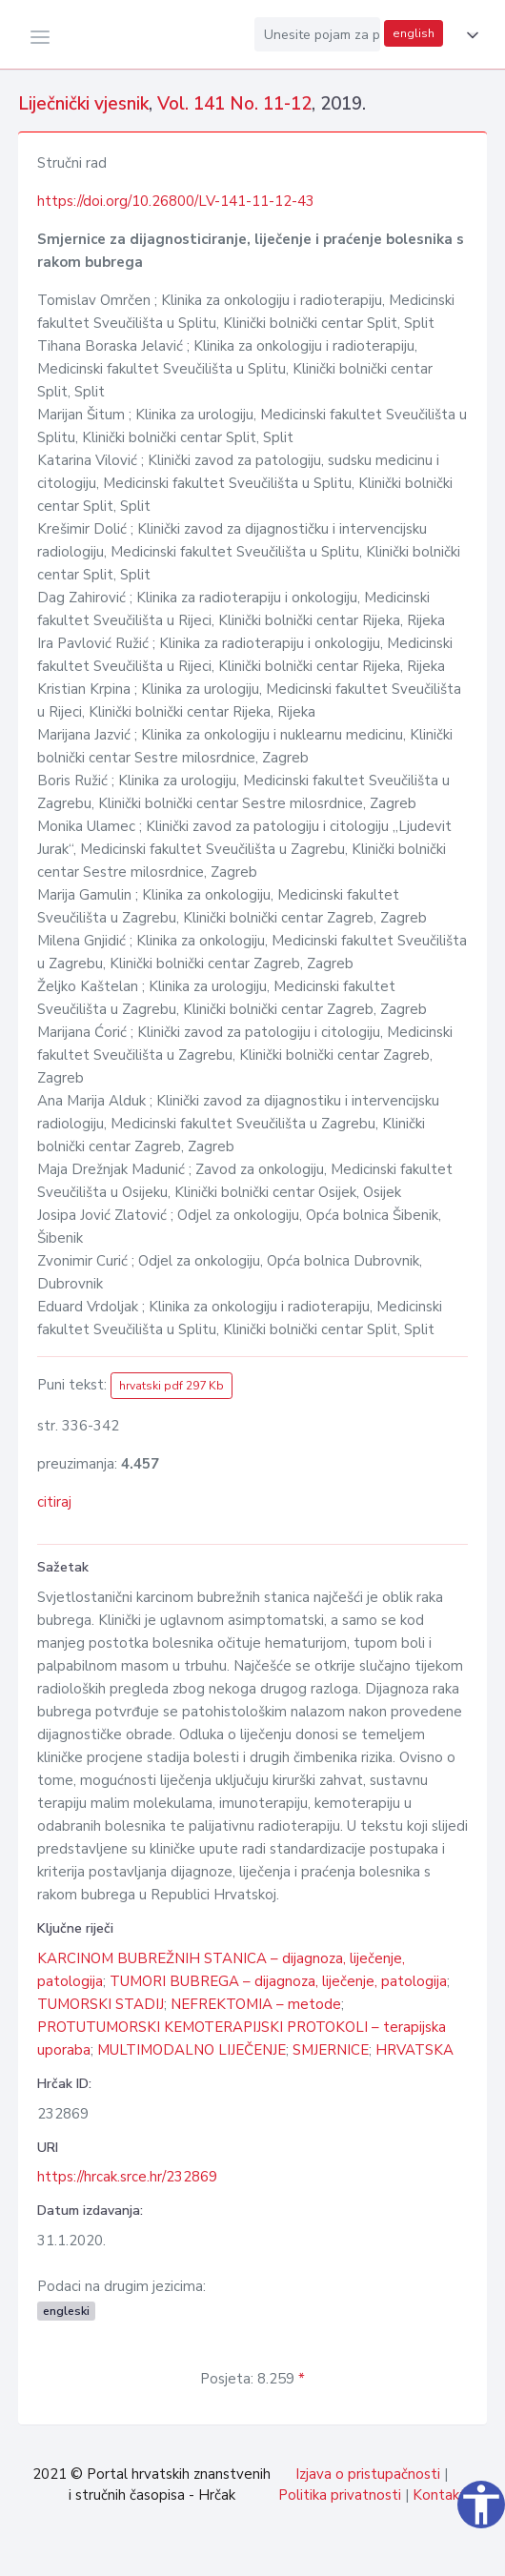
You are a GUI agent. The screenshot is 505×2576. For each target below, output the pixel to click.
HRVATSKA (414, 2049)
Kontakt (439, 2495)
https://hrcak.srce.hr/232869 (127, 2176)
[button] (469, 35)
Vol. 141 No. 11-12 (234, 103)
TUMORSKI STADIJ (100, 2004)
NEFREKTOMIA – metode (256, 2004)
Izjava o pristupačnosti (367, 2474)
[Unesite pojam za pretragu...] (317, 34)
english (413, 33)
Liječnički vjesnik (83, 103)
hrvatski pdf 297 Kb (171, 1385)
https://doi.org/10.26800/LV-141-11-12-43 (175, 201)
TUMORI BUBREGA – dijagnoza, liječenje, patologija (278, 1981)
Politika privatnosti (339, 2495)
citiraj (54, 1501)
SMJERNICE (331, 2049)
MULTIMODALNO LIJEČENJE (191, 2049)
